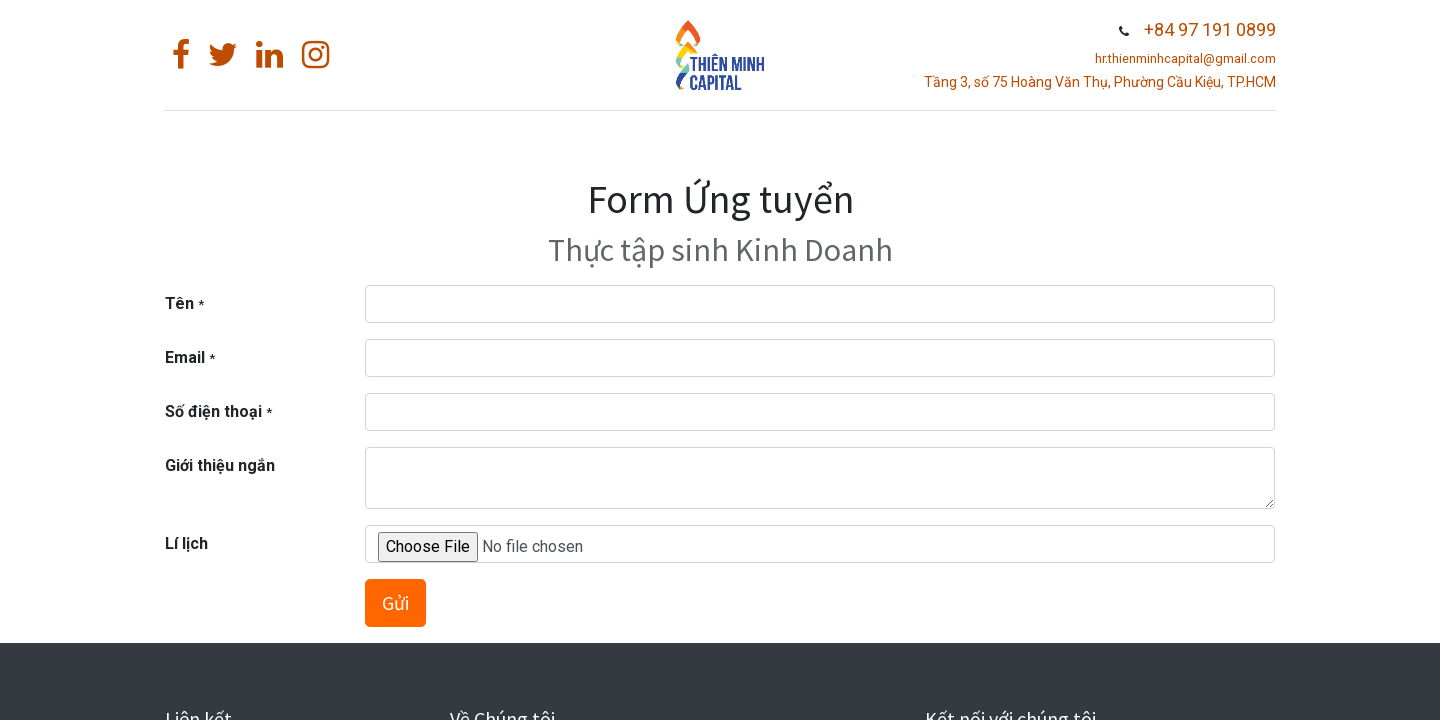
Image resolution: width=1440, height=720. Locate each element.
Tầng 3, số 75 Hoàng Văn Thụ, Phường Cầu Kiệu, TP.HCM (1099, 82)
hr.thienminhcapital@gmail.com (1184, 58)
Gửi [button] (395, 602)
